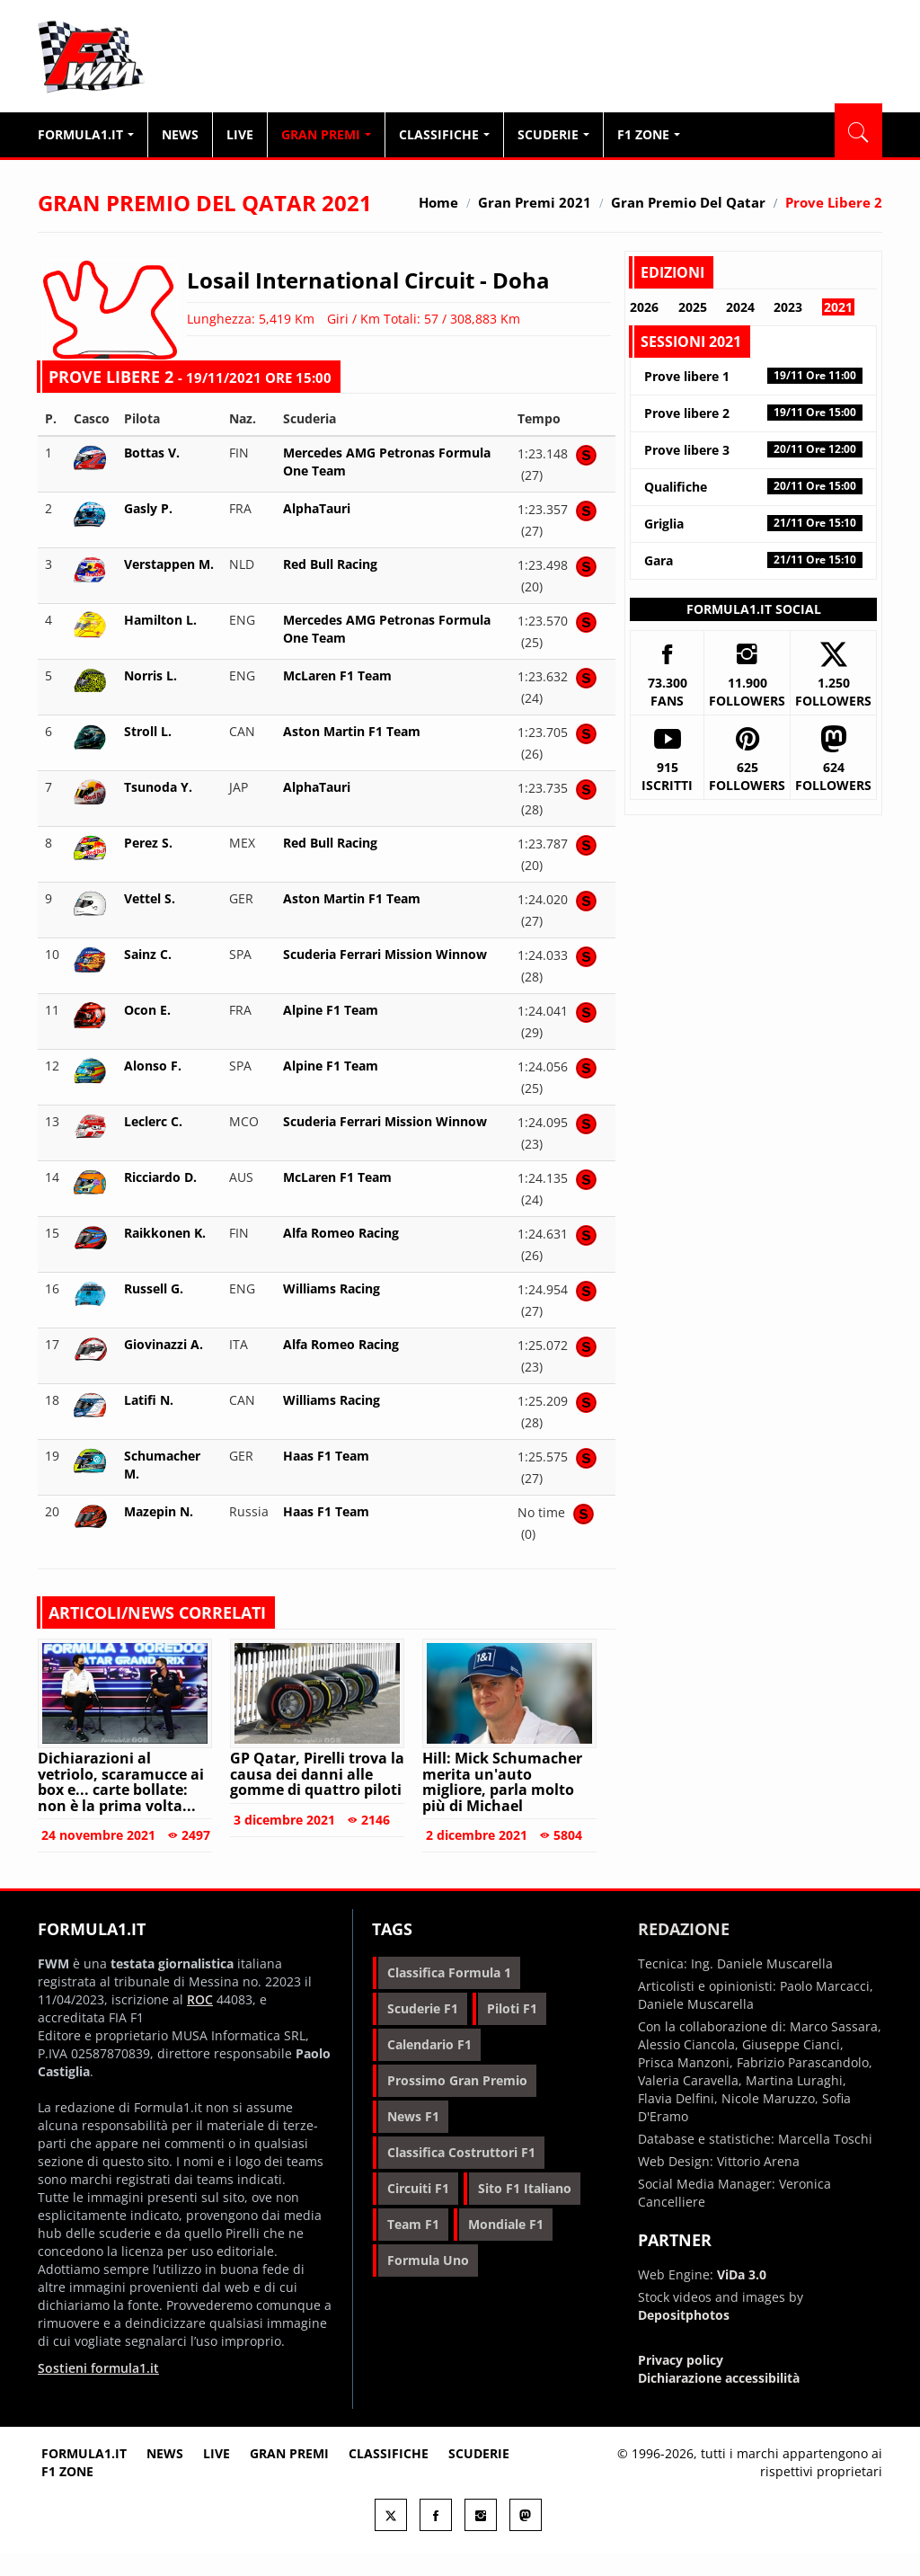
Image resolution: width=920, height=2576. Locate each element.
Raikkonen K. (165, 1232)
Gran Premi (326, 134)
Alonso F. (152, 1065)
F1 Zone (648, 134)
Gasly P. (148, 508)
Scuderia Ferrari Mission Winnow (385, 954)
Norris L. (150, 675)
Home (438, 202)
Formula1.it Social (753, 608)
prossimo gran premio (457, 2080)
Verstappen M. (169, 564)
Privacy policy (680, 2359)
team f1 (413, 2224)
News (180, 134)
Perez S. (148, 842)
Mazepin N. (158, 1511)
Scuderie (553, 134)
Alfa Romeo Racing (341, 1232)
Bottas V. (152, 452)
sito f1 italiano (524, 2188)
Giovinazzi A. (163, 1344)
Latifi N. (148, 1399)
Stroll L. (148, 731)
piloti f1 (512, 2008)
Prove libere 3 (753, 449)
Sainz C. (148, 954)
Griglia (753, 523)
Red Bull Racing (330, 564)
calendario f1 (429, 2044)
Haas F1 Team (326, 1455)
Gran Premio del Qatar (688, 202)
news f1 (413, 2116)
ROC (200, 1999)
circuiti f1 (418, 2188)
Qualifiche (753, 486)
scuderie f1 (422, 2008)
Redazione (684, 1929)
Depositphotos (684, 2314)
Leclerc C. (153, 1121)
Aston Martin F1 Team (351, 731)
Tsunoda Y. (158, 786)
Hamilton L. (160, 619)
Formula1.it (146, 57)
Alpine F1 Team (330, 1009)
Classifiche (444, 134)
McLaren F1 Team (337, 675)
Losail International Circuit (330, 280)
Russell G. (153, 1288)
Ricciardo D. (160, 1177)
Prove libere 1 (753, 376)
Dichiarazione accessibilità (719, 2377)
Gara (753, 560)
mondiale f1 (506, 2224)
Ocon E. (147, 1009)
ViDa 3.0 (741, 2274)
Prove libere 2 (753, 413)
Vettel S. (149, 898)
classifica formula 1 (449, 1972)
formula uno (428, 2260)
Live (239, 134)
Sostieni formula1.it (98, 2367)
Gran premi (289, 2453)
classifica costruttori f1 (461, 2152)
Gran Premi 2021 (534, 202)
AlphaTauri (316, 508)
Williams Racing (331, 1288)
